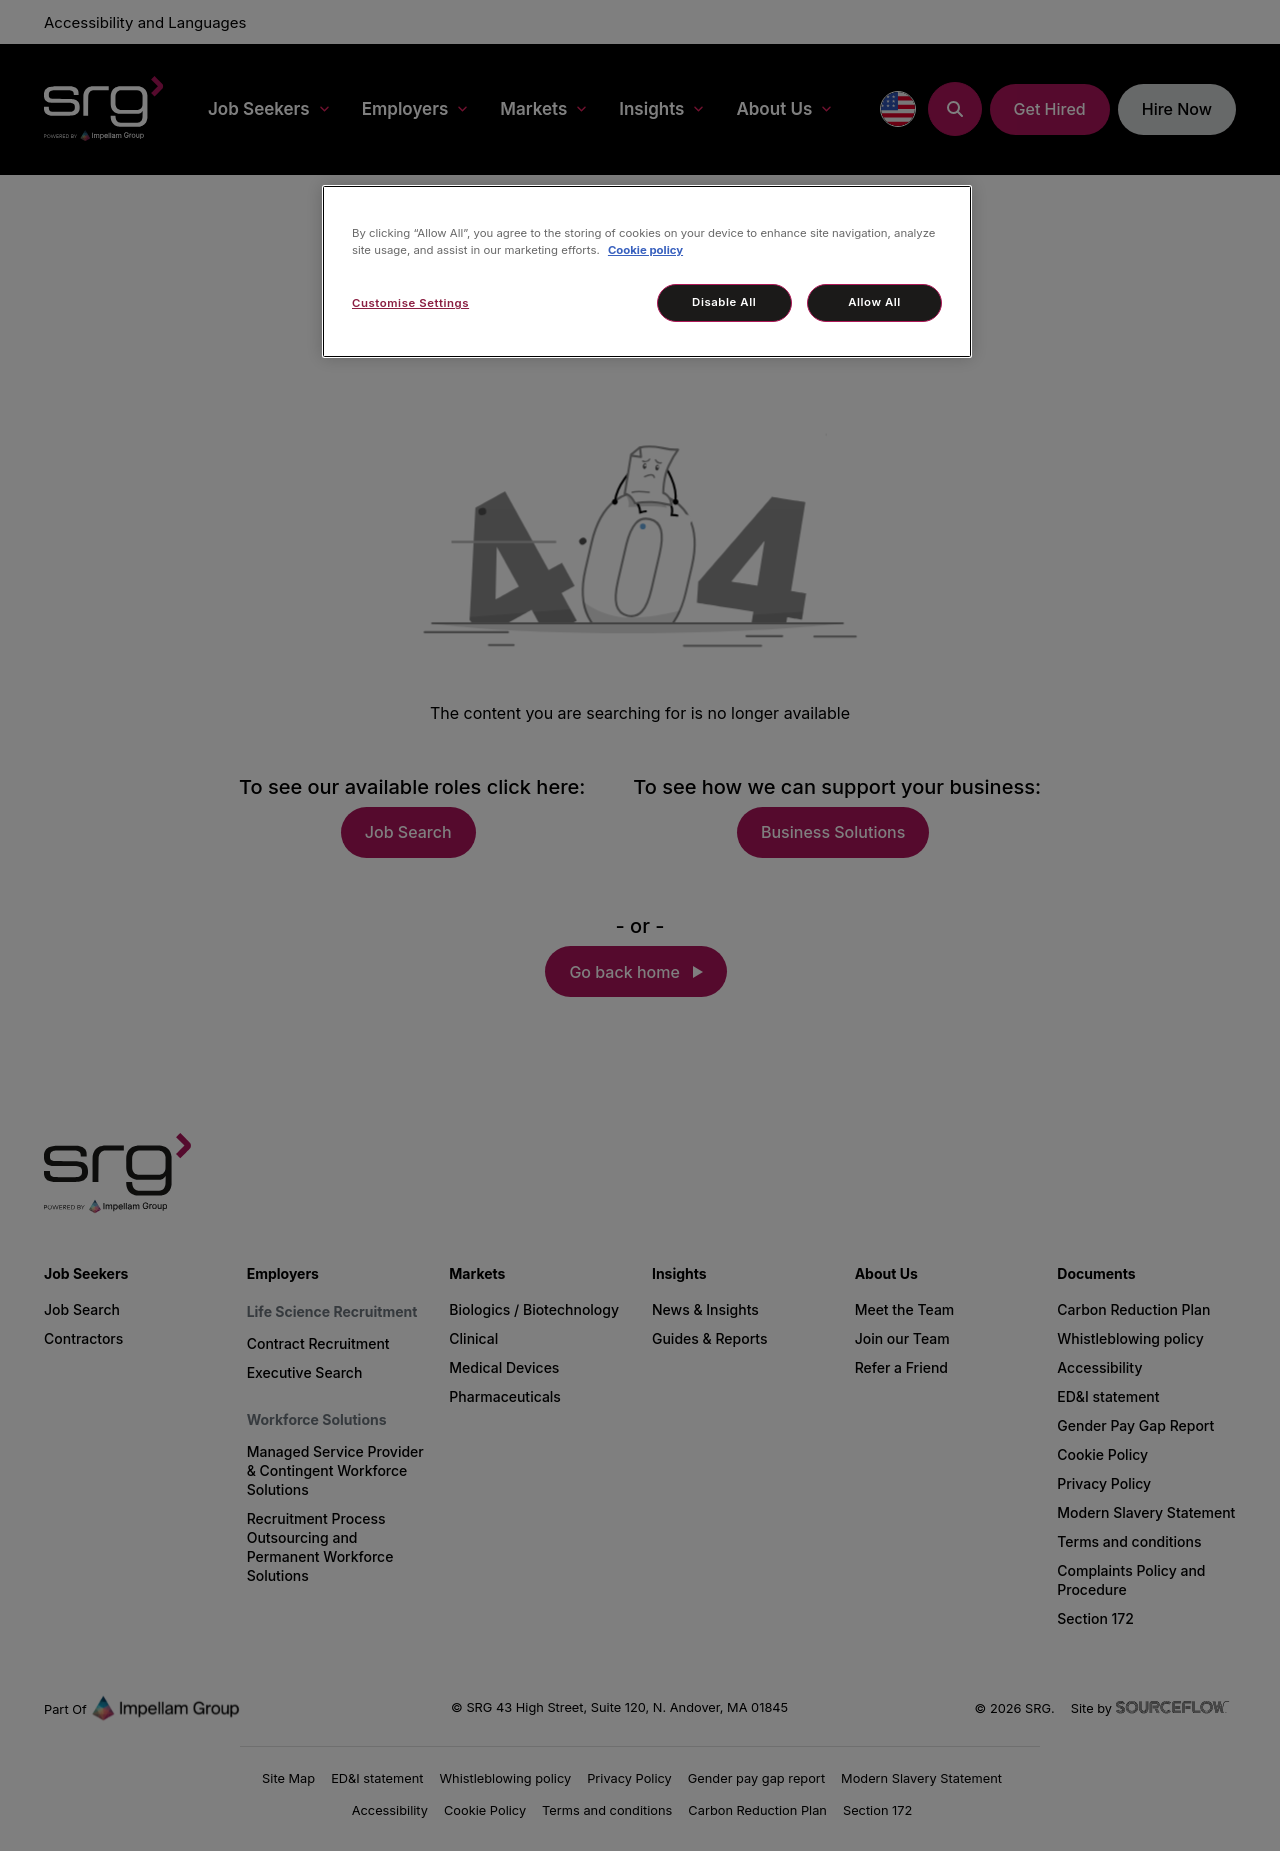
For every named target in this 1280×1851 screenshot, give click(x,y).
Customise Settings (410, 303)
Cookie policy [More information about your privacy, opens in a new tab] (645, 250)
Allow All (874, 302)
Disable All (724, 302)
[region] (647, 271)
